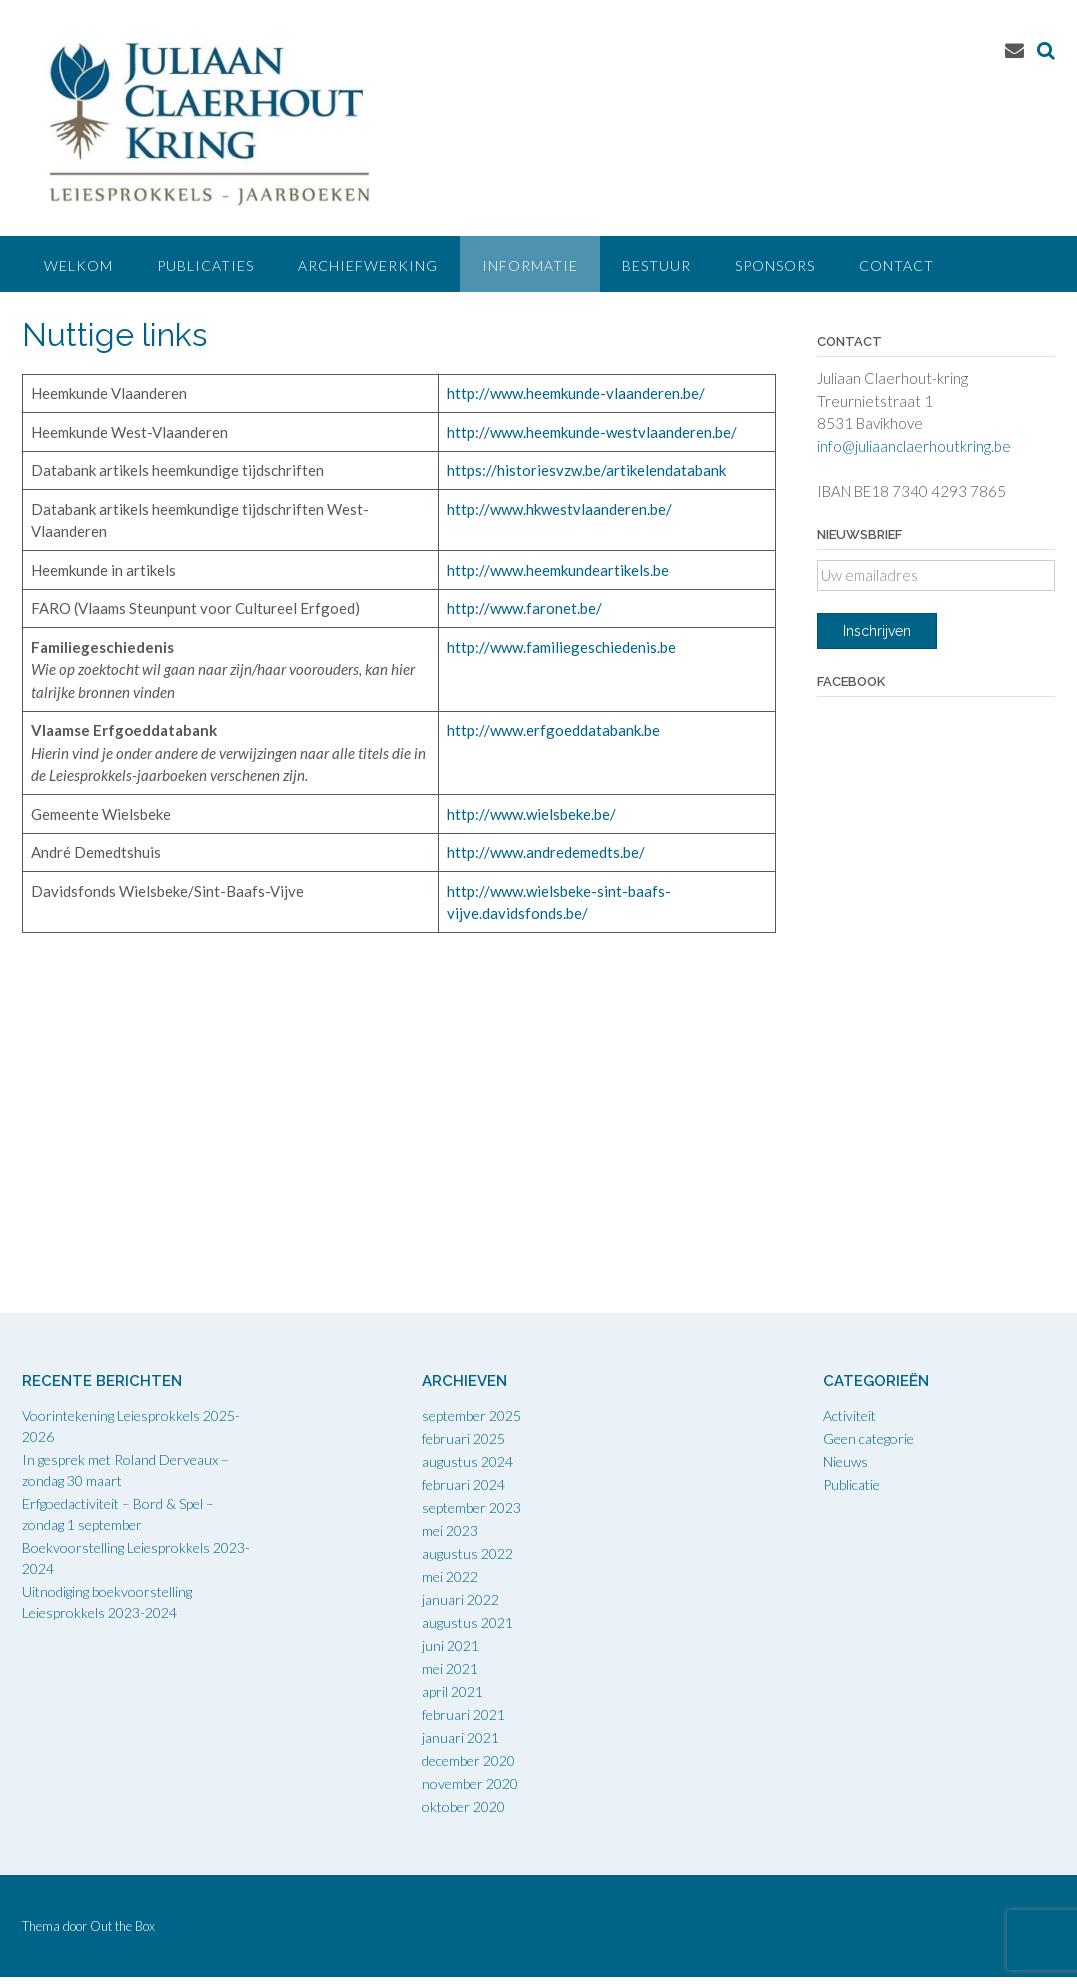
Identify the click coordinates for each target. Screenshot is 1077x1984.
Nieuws (845, 1461)
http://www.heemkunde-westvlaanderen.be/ (592, 432)
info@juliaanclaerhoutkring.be (914, 446)
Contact (896, 265)
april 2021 (452, 1691)
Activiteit (849, 1415)
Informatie (530, 265)
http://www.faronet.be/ (524, 608)
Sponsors (775, 265)
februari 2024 (463, 1484)
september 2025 (471, 1415)
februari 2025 (463, 1438)
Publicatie (851, 1484)
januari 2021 (460, 1737)
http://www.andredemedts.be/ (546, 852)
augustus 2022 (467, 1553)
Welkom (78, 265)
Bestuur (656, 265)
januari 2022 (460, 1599)
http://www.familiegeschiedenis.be (563, 647)
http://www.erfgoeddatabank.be (553, 730)
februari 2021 (463, 1714)
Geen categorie (868, 1438)
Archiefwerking (368, 265)
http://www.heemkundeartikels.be (558, 570)
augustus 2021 (467, 1622)
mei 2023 (450, 1530)
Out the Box (122, 1926)
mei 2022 (450, 1576)
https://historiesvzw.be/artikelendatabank (586, 470)
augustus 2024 (467, 1461)
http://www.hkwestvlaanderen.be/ (559, 509)
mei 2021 (450, 1668)
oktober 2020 (463, 1806)
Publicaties (205, 265)
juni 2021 (450, 1645)
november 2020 (470, 1783)
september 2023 (471, 1507)
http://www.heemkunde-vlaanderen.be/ (576, 393)
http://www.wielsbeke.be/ (531, 814)
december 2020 (468, 1760)
